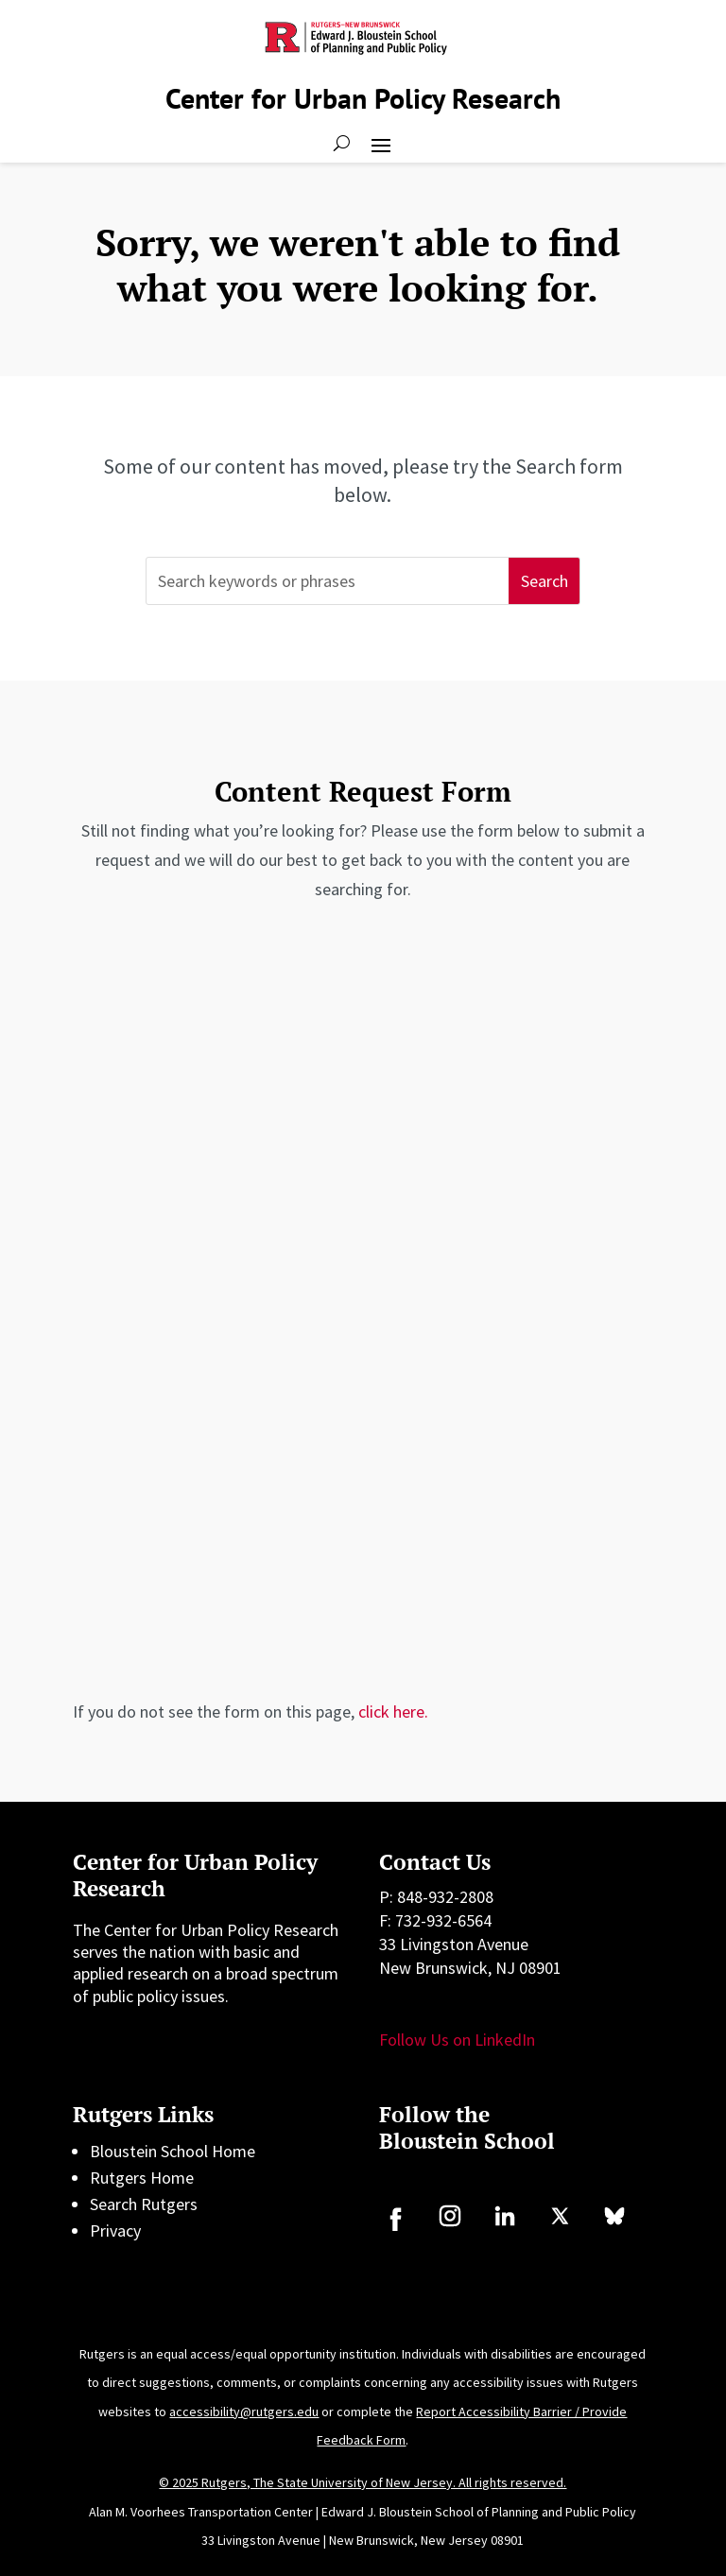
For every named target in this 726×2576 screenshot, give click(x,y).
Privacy (115, 2230)
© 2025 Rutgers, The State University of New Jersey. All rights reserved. (362, 2482)
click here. (393, 1711)
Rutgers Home (142, 2177)
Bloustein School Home (172, 2151)
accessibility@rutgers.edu (244, 2411)
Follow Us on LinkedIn (457, 2039)
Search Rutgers (144, 2204)
